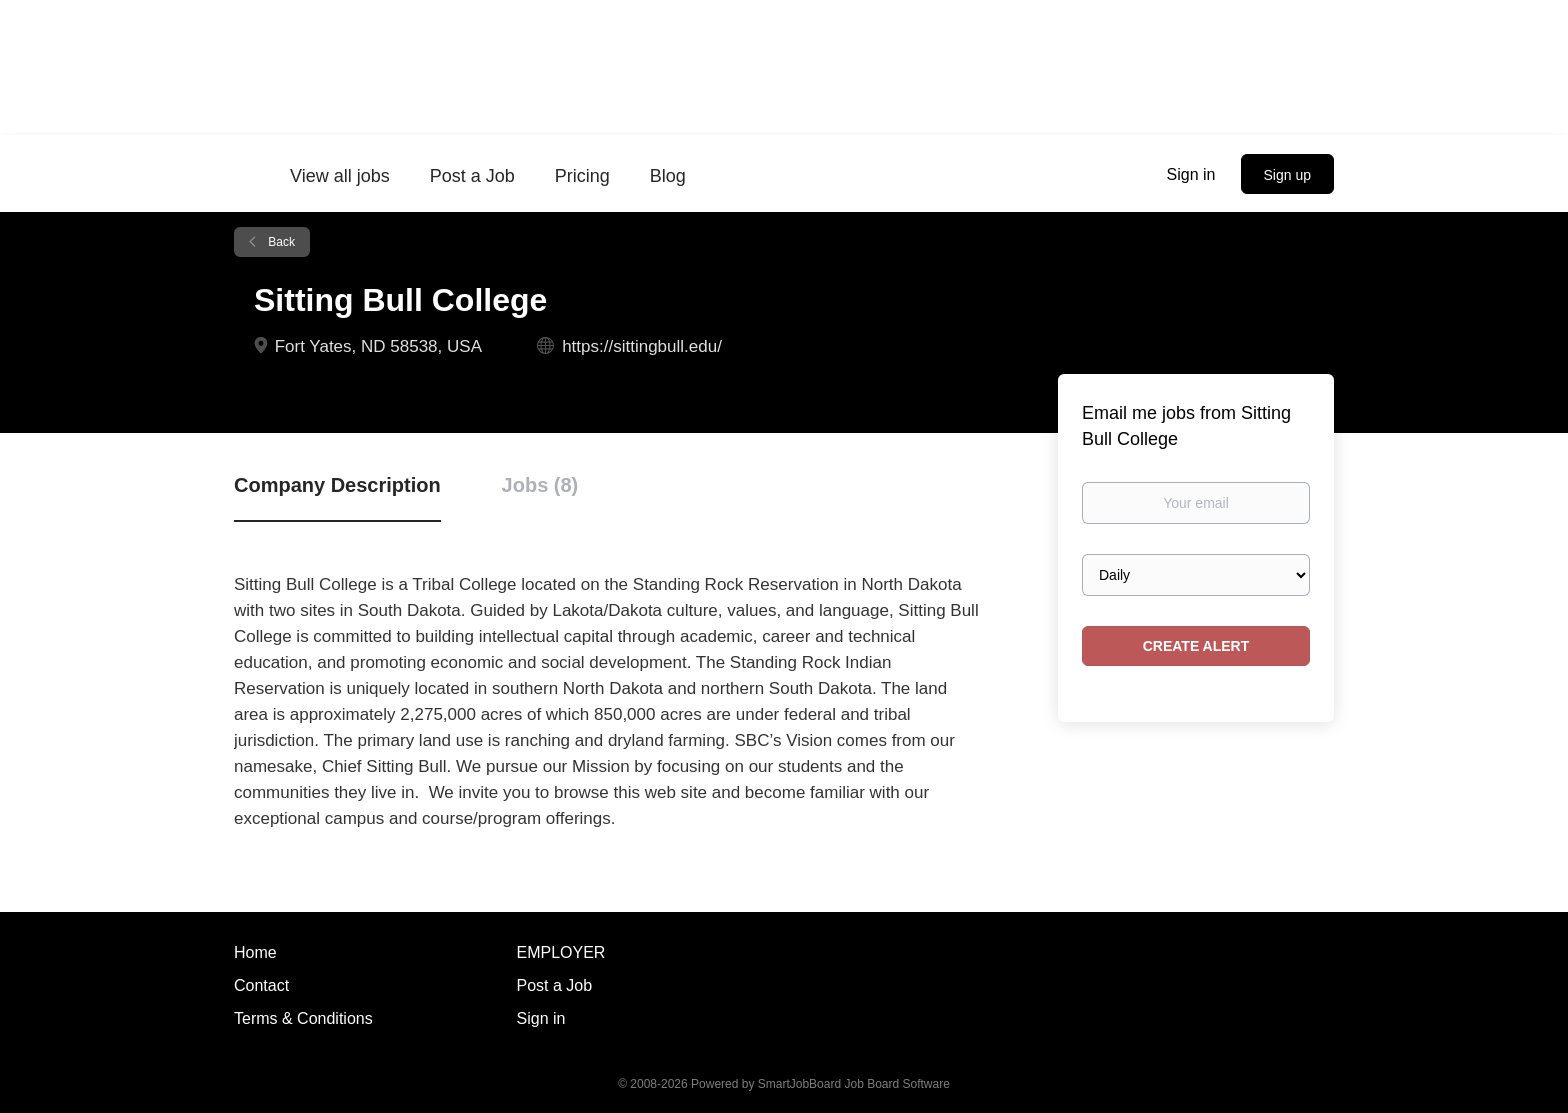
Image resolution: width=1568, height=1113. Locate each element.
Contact (261, 985)
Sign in (1191, 174)
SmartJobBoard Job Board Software (854, 1084)
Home (255, 952)
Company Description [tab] (337, 485)
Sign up (1287, 175)
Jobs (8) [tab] (540, 485)
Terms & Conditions (303, 1018)
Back (280, 242)
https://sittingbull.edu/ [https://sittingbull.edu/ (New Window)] (642, 346)
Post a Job (555, 985)
